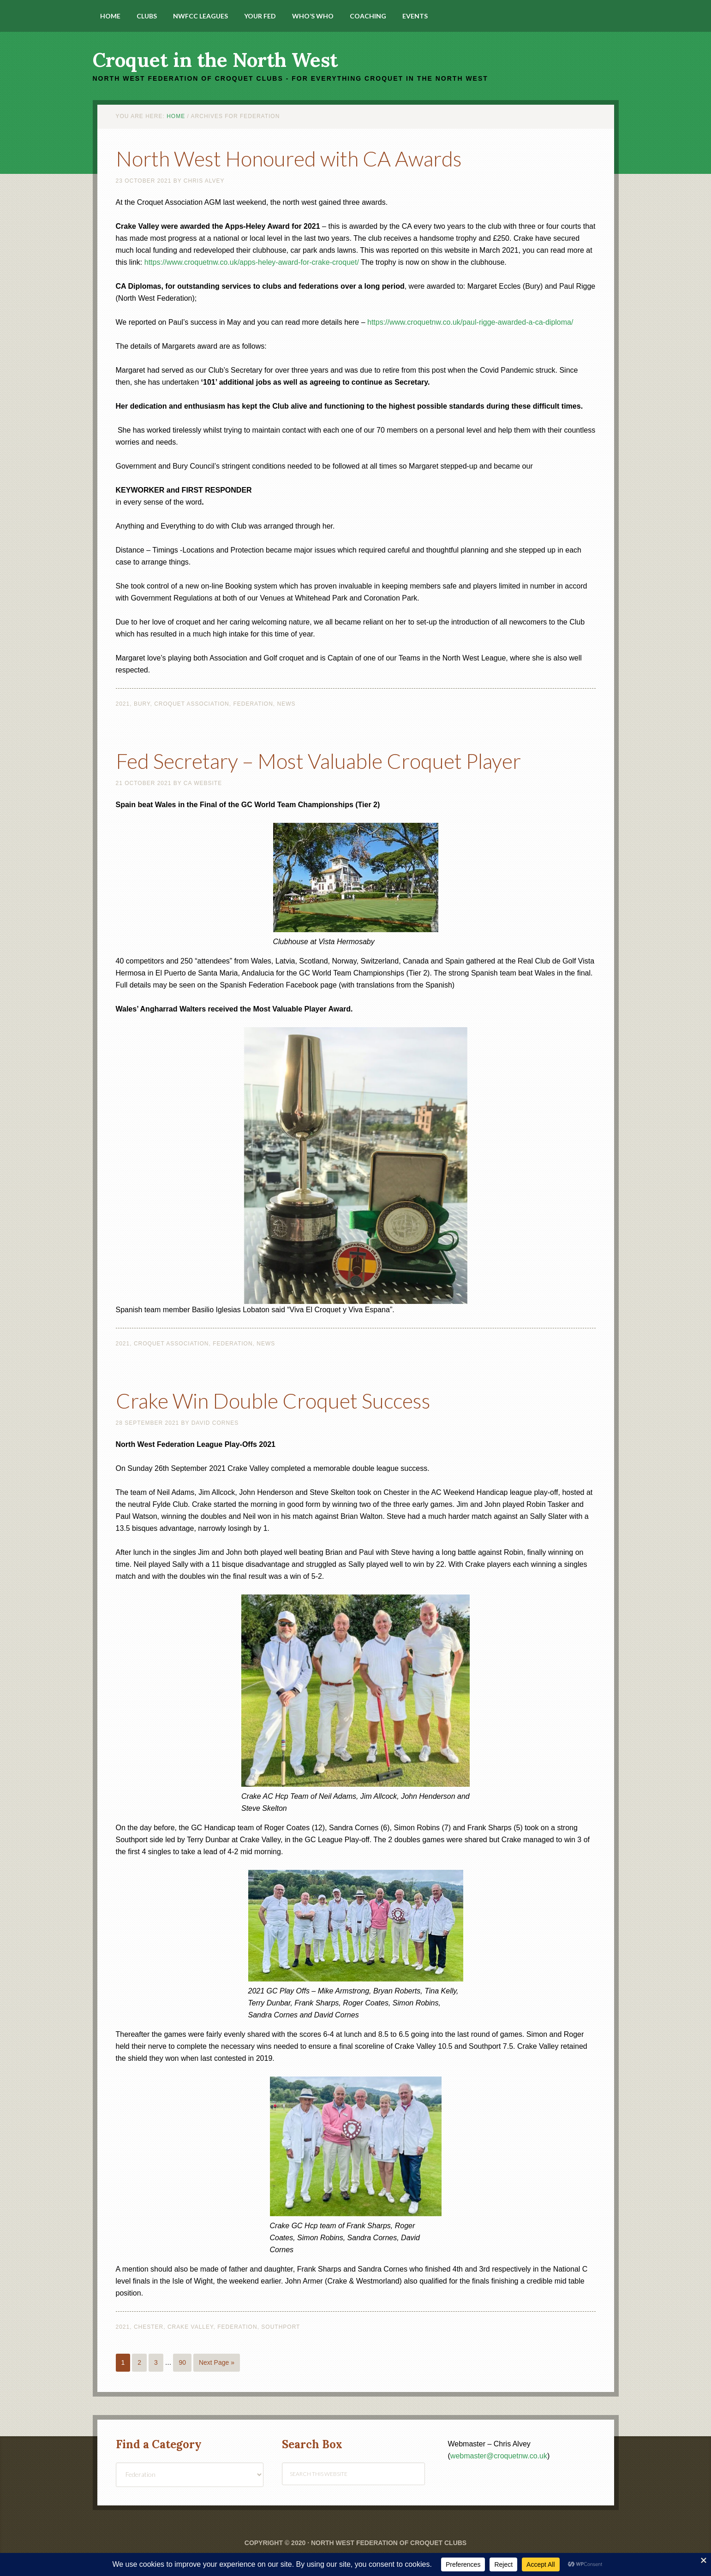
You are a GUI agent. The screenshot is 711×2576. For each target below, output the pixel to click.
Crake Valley (190, 2327)
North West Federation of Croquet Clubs (388, 2542)
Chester (148, 2327)
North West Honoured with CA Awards (300, 158)
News (286, 704)
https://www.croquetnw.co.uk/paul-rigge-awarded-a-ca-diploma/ (470, 322)
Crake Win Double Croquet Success (284, 1400)
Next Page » (216, 2362)
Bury (142, 704)
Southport (280, 2327)
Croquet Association (191, 704)
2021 (123, 704)
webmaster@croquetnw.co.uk (498, 2456)
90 (182, 2362)
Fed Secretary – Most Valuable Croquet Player (334, 760)
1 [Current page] (123, 2362)
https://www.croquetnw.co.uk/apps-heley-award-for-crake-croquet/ (251, 262)
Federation (253, 704)
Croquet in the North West (215, 60)
